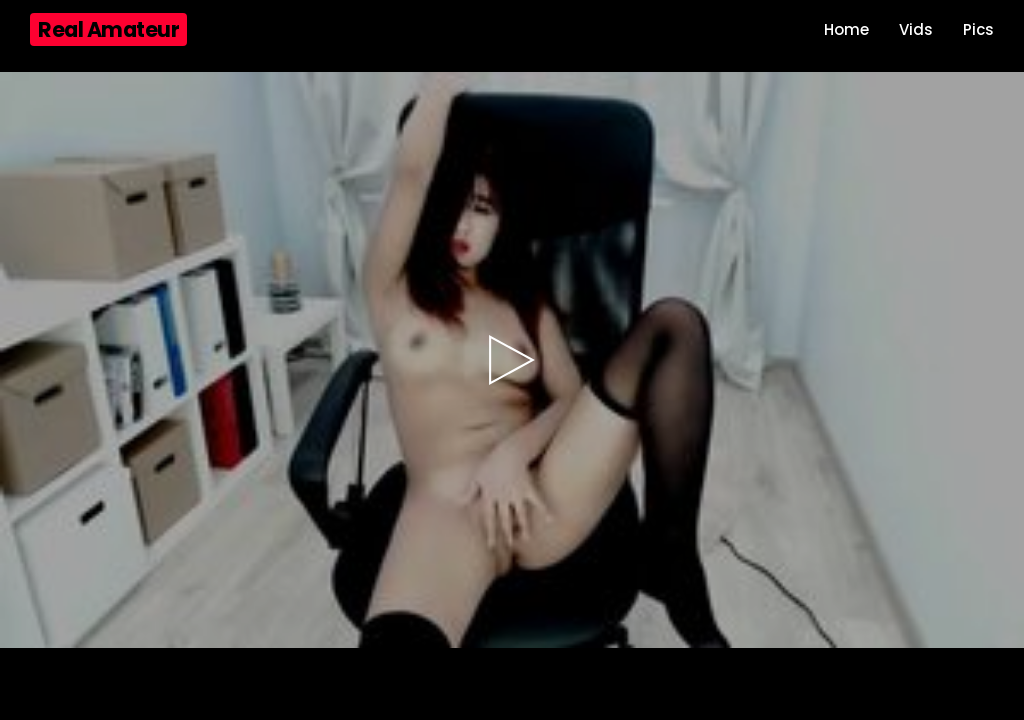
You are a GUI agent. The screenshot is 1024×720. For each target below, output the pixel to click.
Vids (916, 29)
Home (846, 29)
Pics (978, 29)
